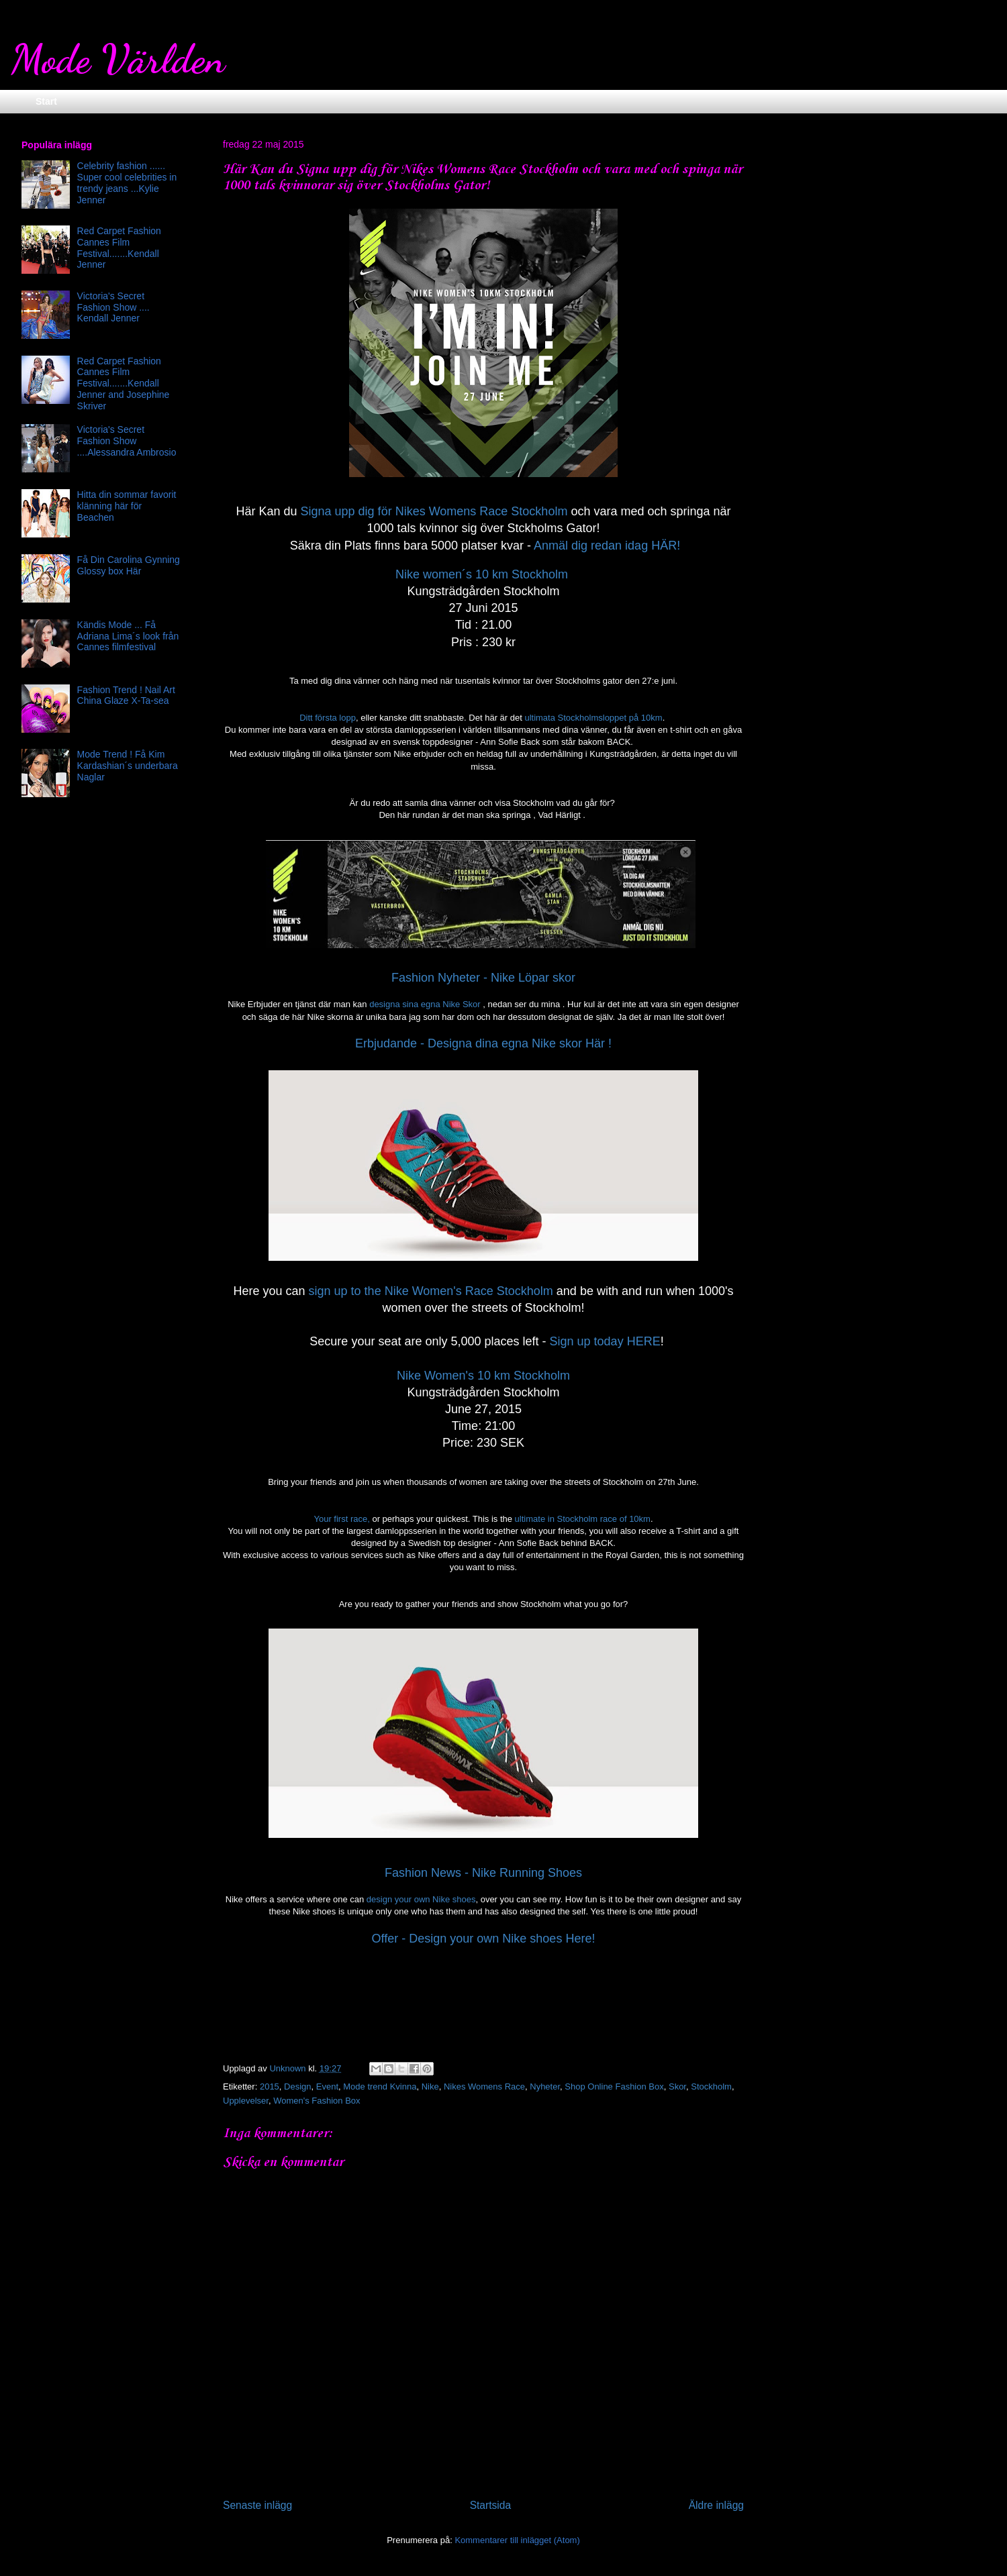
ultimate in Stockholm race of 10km (583, 1519)
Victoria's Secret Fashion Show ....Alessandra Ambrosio (127, 441)
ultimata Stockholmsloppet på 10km (593, 718)
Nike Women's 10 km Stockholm (483, 1375)
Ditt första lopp (327, 718)
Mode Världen (118, 59)
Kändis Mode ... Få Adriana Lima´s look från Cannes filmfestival (128, 636)
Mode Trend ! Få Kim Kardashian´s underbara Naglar (127, 765)
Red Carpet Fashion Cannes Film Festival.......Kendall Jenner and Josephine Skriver (123, 383)
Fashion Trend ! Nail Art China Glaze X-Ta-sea (126, 695)
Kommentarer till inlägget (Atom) (516, 2540)
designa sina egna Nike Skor (425, 1004)
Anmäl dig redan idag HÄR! (607, 545)
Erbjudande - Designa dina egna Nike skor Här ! (483, 1043)
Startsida (491, 2505)
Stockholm (711, 2086)
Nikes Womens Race (484, 2086)
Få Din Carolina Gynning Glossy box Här (128, 565)
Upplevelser (246, 2101)
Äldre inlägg (716, 2505)
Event (327, 2086)
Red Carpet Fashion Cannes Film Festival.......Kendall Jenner (119, 247)
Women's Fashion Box (316, 2101)
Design (297, 2086)
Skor (677, 2086)
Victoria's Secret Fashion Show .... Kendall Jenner (113, 307)
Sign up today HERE (605, 1341)
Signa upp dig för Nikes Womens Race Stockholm (434, 511)
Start (46, 101)
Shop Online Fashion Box (614, 2086)
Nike (430, 2086)
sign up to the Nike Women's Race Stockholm (431, 1291)
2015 (269, 2086)
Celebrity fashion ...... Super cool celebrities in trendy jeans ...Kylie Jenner (127, 182)
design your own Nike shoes (421, 1899)
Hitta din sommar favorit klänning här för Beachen (127, 506)
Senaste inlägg (257, 2505)
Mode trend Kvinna (379, 2086)
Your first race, (341, 1519)
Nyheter (545, 2086)
